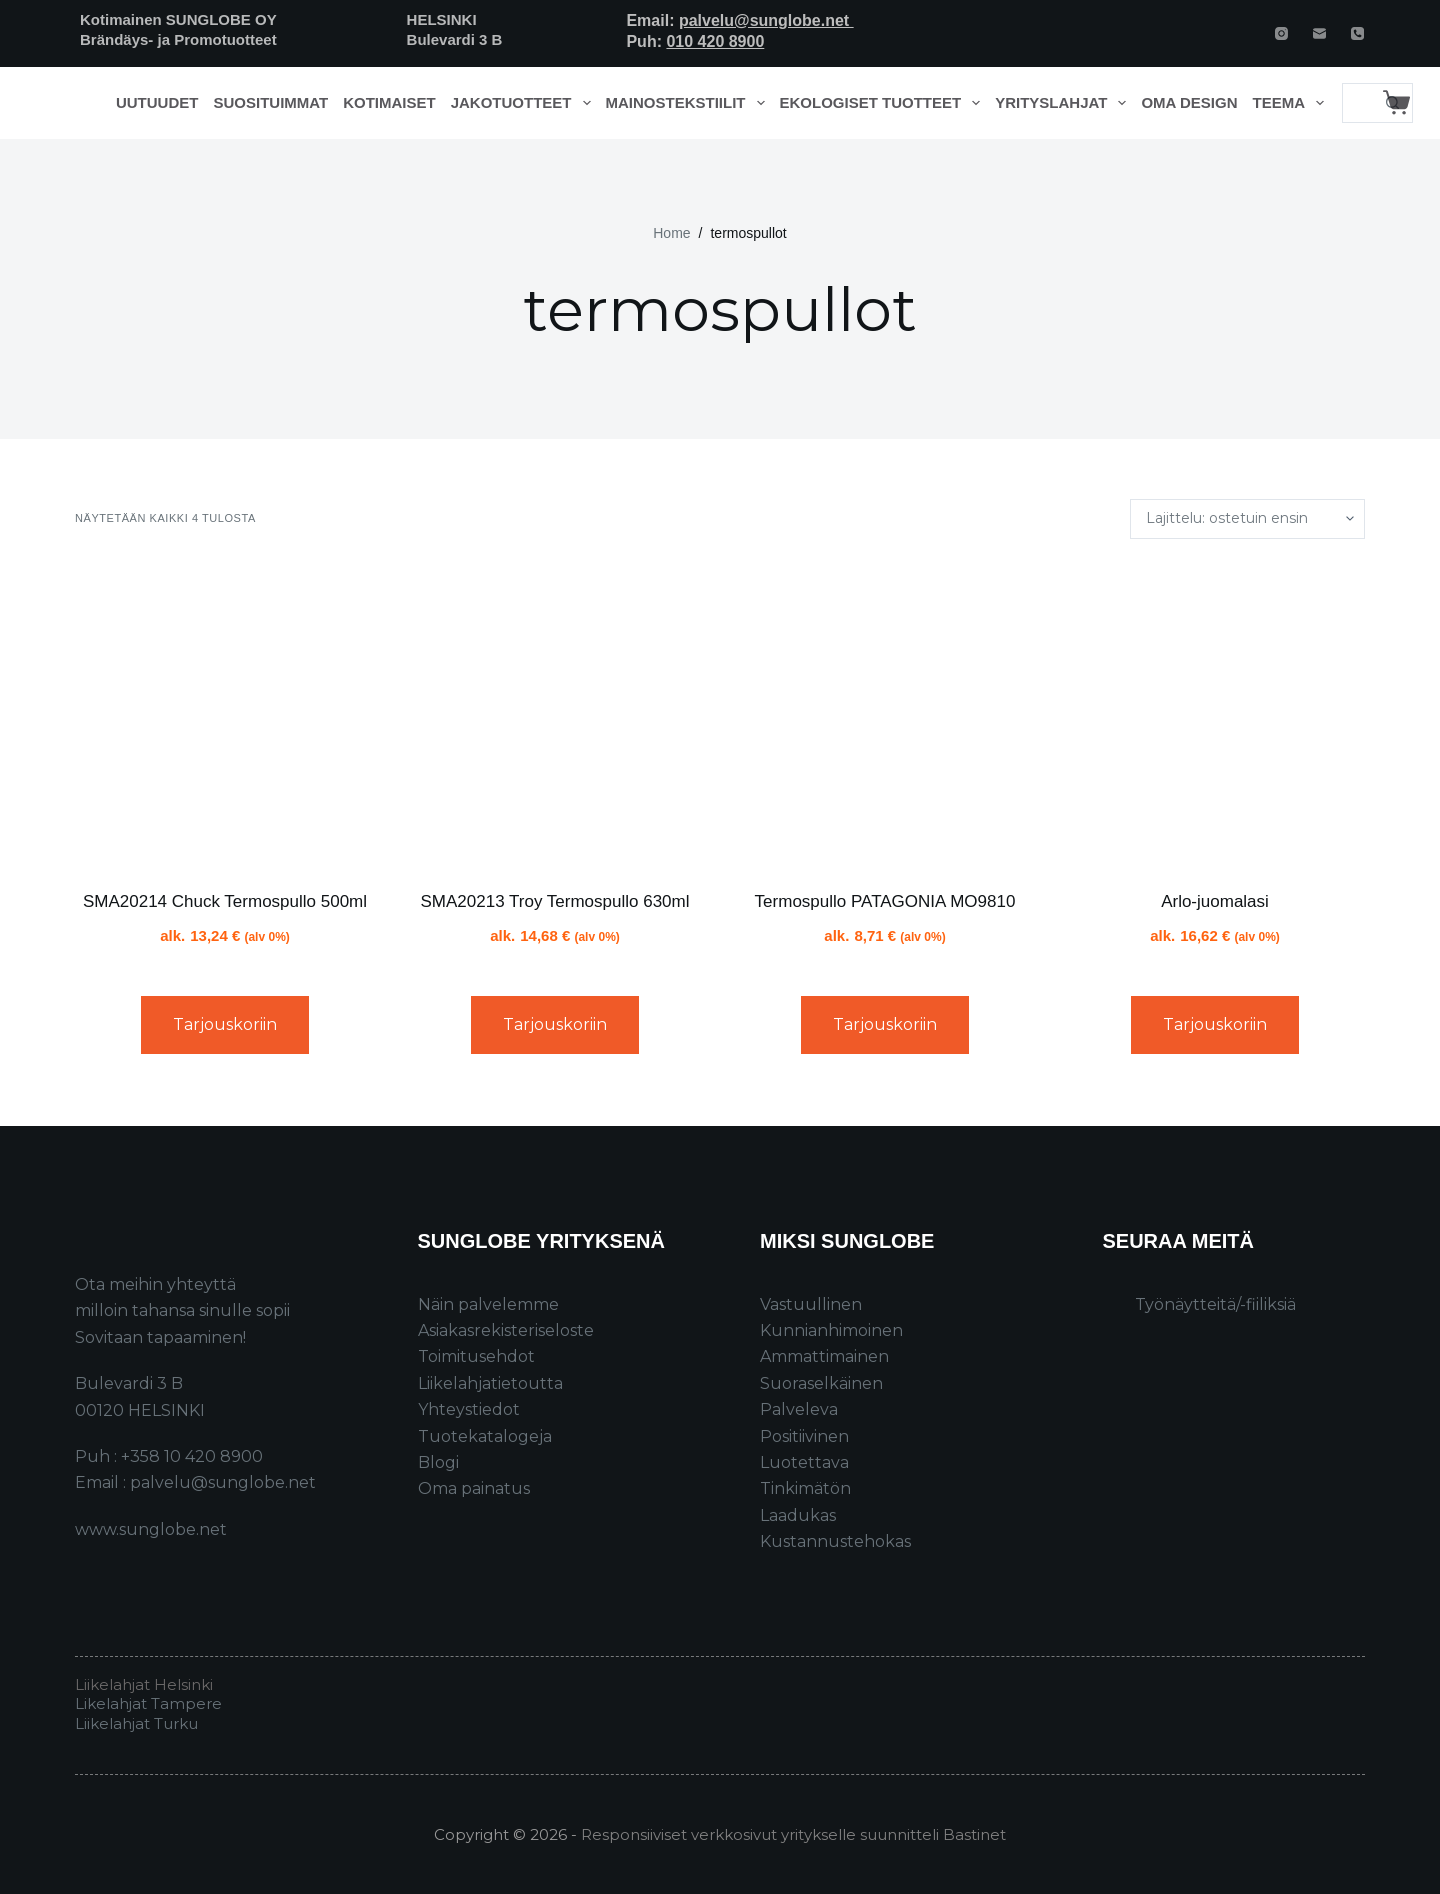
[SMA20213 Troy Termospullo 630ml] (555, 714)
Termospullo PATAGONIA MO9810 (885, 901)
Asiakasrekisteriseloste (506, 1330)
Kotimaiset (389, 102)
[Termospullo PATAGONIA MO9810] (885, 714)
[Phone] (1357, 33)
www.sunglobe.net (151, 1529)
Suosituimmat (270, 102)
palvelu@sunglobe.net (766, 20)
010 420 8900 (715, 41)
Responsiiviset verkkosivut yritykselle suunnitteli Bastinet (793, 1834)
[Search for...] (1357, 103)
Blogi (438, 1462)
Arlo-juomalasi (1215, 901)
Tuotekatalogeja (485, 1436)
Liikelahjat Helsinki (144, 1684)
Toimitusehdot (476, 1356)
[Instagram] (1281, 33)
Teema (1292, 103)
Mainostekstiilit (689, 103)
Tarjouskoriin (225, 1024)
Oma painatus (474, 1488)
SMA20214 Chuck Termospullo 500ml (225, 901)
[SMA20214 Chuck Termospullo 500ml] (225, 714)
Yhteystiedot (469, 1409)
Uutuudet (157, 102)
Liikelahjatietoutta (490, 1383)
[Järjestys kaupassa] (1247, 519)
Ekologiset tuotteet (884, 103)
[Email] (1319, 33)
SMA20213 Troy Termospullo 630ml (555, 901)
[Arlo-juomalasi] (1215, 714)
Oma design (1189, 102)
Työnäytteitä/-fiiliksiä (1215, 1304)
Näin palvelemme (488, 1304)
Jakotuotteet (524, 103)
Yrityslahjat (1064, 103)
